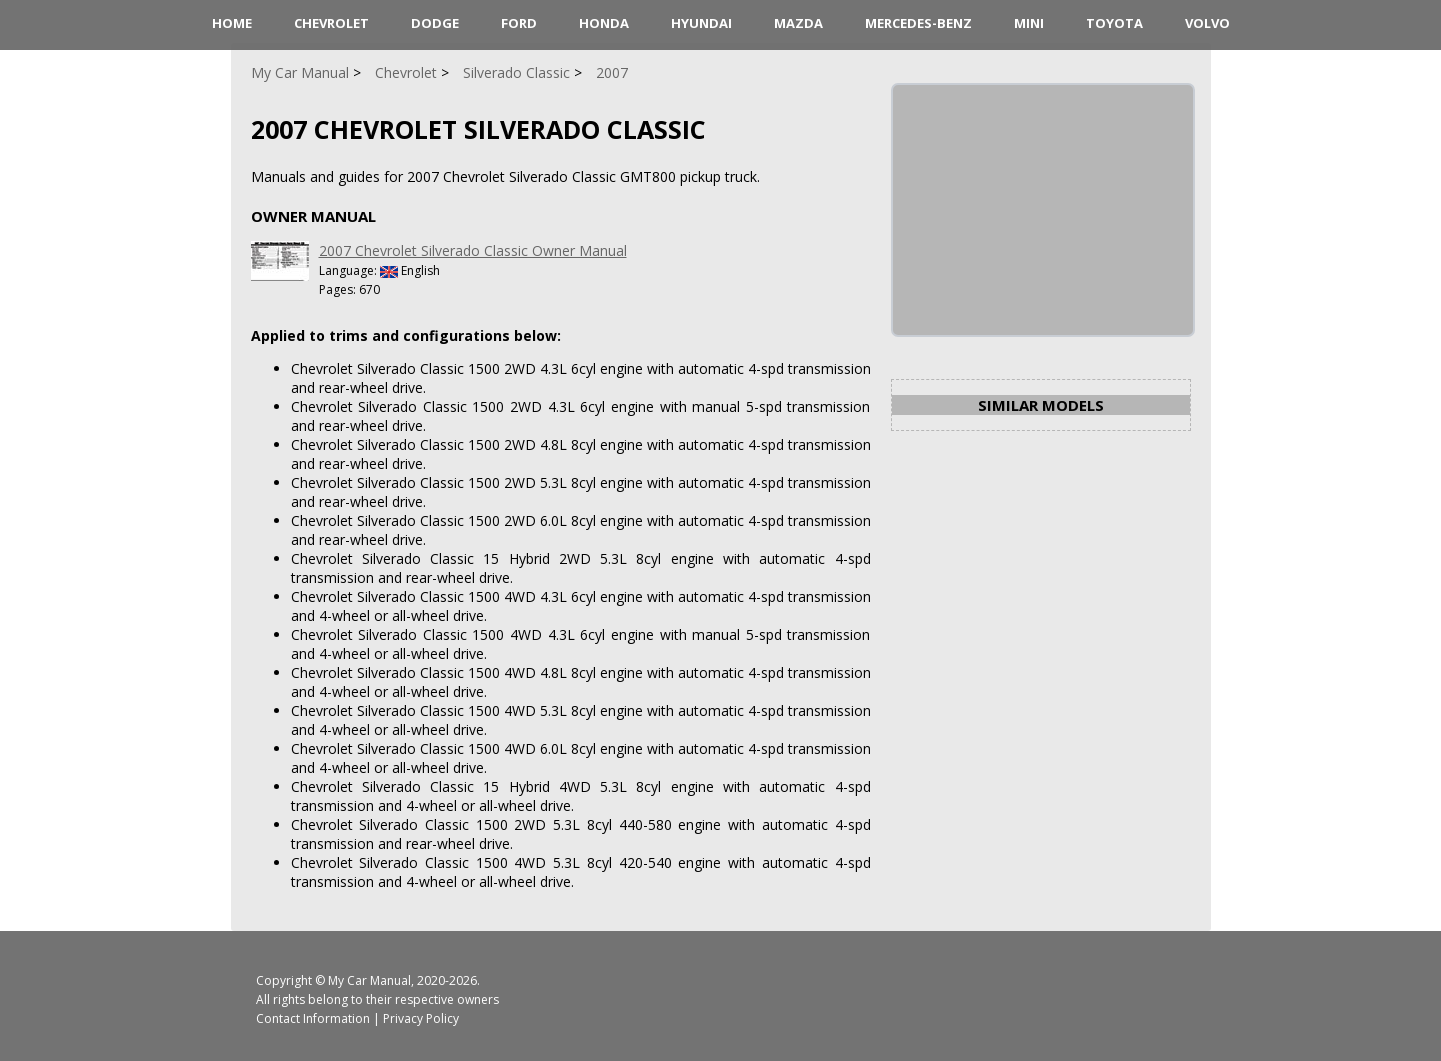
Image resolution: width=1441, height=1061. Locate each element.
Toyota (1114, 23)
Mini (1029, 23)
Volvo (1207, 23)
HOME (232, 23)
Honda (604, 23)
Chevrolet (331, 23)
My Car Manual (369, 980)
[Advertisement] (1043, 210)
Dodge (435, 23)
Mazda (798, 23)
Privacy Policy (421, 1018)
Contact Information (313, 1018)
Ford (519, 23)
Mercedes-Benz (918, 23)
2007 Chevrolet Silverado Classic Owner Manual (473, 250)
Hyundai (701, 23)
